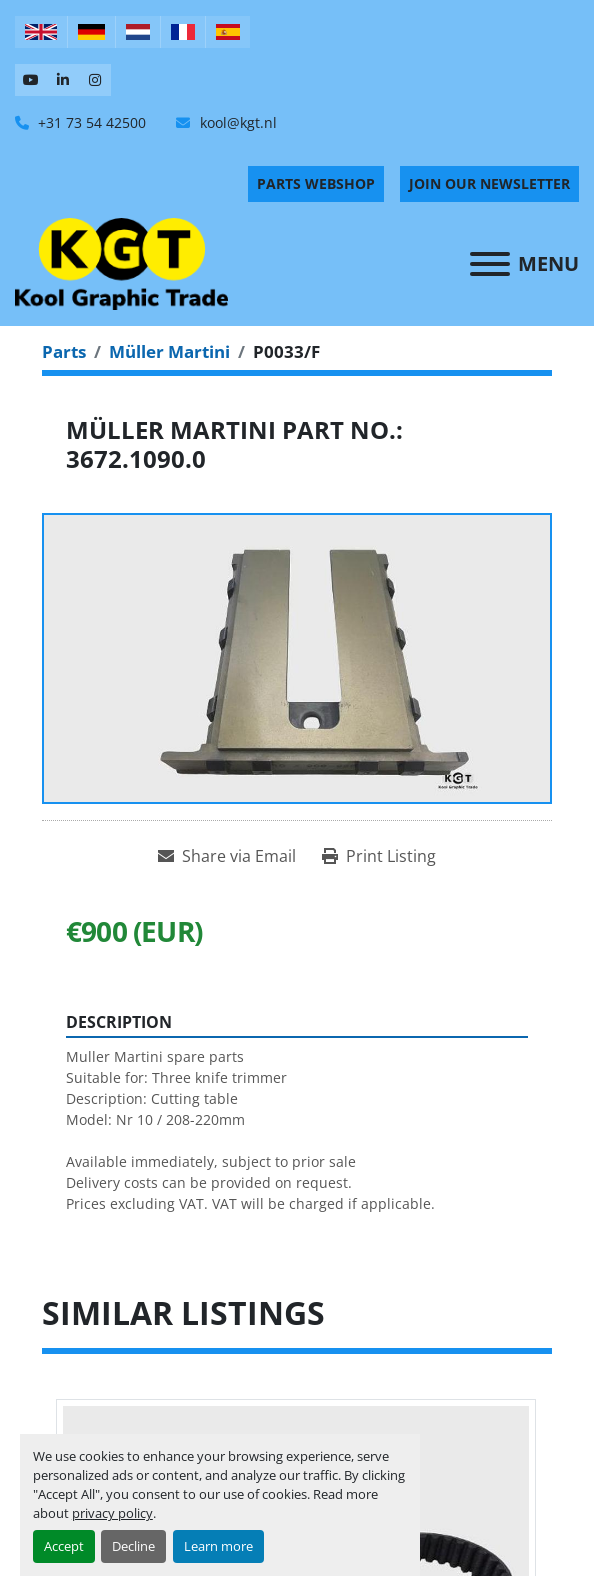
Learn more (218, 1546)
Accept (64, 1546)
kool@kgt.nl (236, 122)
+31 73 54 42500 (90, 122)
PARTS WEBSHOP (316, 183)
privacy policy (112, 1513)
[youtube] (31, 80)
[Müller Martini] (169, 351)
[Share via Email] (227, 856)
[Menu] (490, 264)
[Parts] (64, 351)
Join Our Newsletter (489, 183)
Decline (133, 1546)
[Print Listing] (379, 856)
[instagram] (95, 80)
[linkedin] (63, 80)
